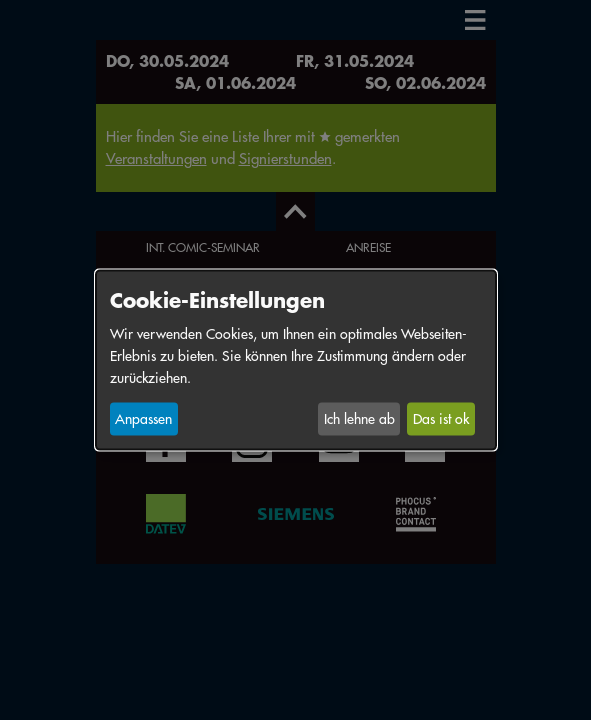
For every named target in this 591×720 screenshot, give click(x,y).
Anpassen (143, 419)
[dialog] (296, 360)
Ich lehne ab (359, 419)
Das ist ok (441, 419)
